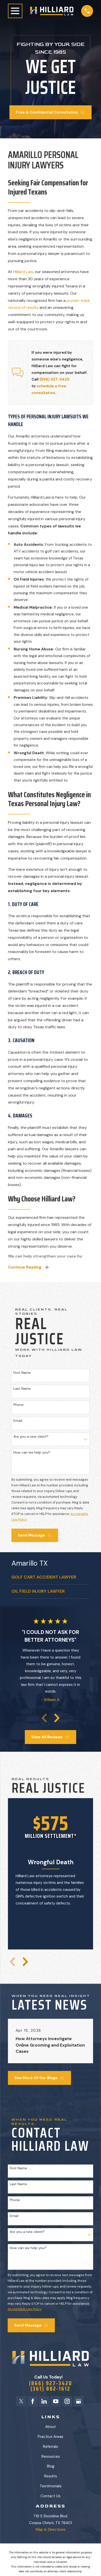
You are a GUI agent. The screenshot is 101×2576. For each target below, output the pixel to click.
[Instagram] (67, 2401)
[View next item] (56, 1717)
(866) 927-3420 (54, 379)
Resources (50, 2456)
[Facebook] (32, 2401)
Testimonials (51, 2486)
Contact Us (50, 2496)
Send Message (35, 1535)
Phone (18, 1405)
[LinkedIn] (44, 2401)
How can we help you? (31, 1452)
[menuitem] (50, 1577)
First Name (22, 1373)
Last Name (22, 1389)
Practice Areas (50, 2436)
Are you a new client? (30, 1436)
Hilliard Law (23, 271)
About (50, 2426)
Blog (50, 2466)
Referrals (50, 2446)
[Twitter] (21, 2401)
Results (50, 2476)
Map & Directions (51, 2530)
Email (17, 1421)
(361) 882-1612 (50, 2389)
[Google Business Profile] (78, 2401)
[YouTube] (55, 2401)
